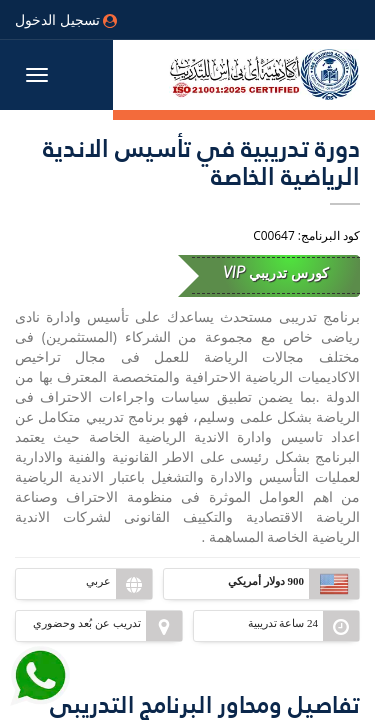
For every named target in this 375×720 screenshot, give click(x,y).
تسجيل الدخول (66, 19)
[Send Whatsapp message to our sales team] (40, 668)
